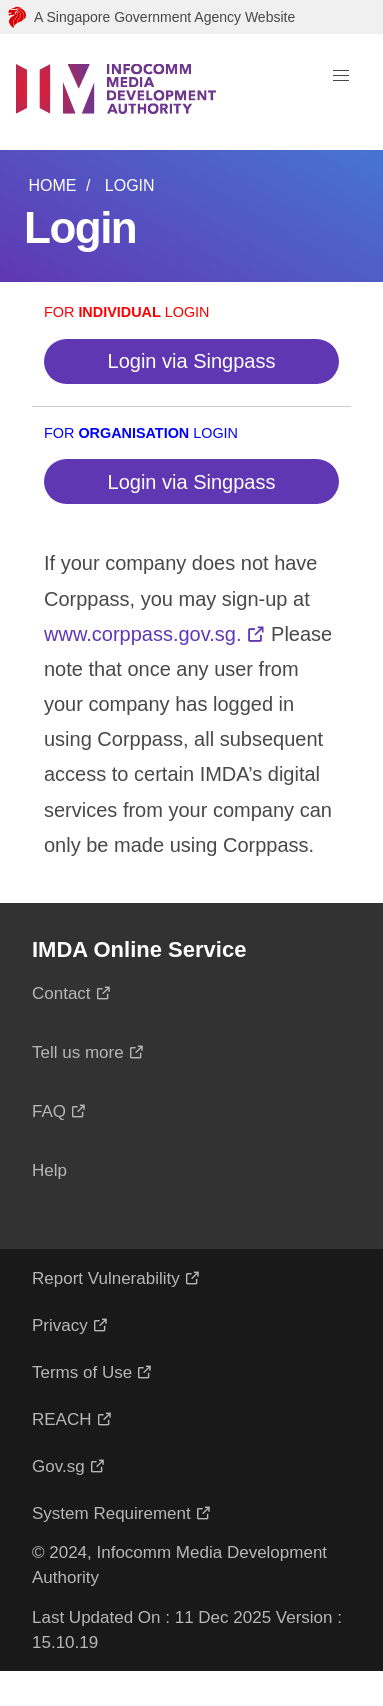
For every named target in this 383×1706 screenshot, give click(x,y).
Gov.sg (58, 1466)
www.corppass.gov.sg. (143, 634)
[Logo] (116, 92)
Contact (61, 993)
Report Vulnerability (106, 1278)
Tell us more (78, 1052)
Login (130, 185)
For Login (127, 312)
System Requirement (111, 1513)
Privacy (60, 1325)
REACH (62, 1419)
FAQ (49, 1111)
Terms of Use (82, 1372)
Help (49, 1170)
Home (52, 185)
